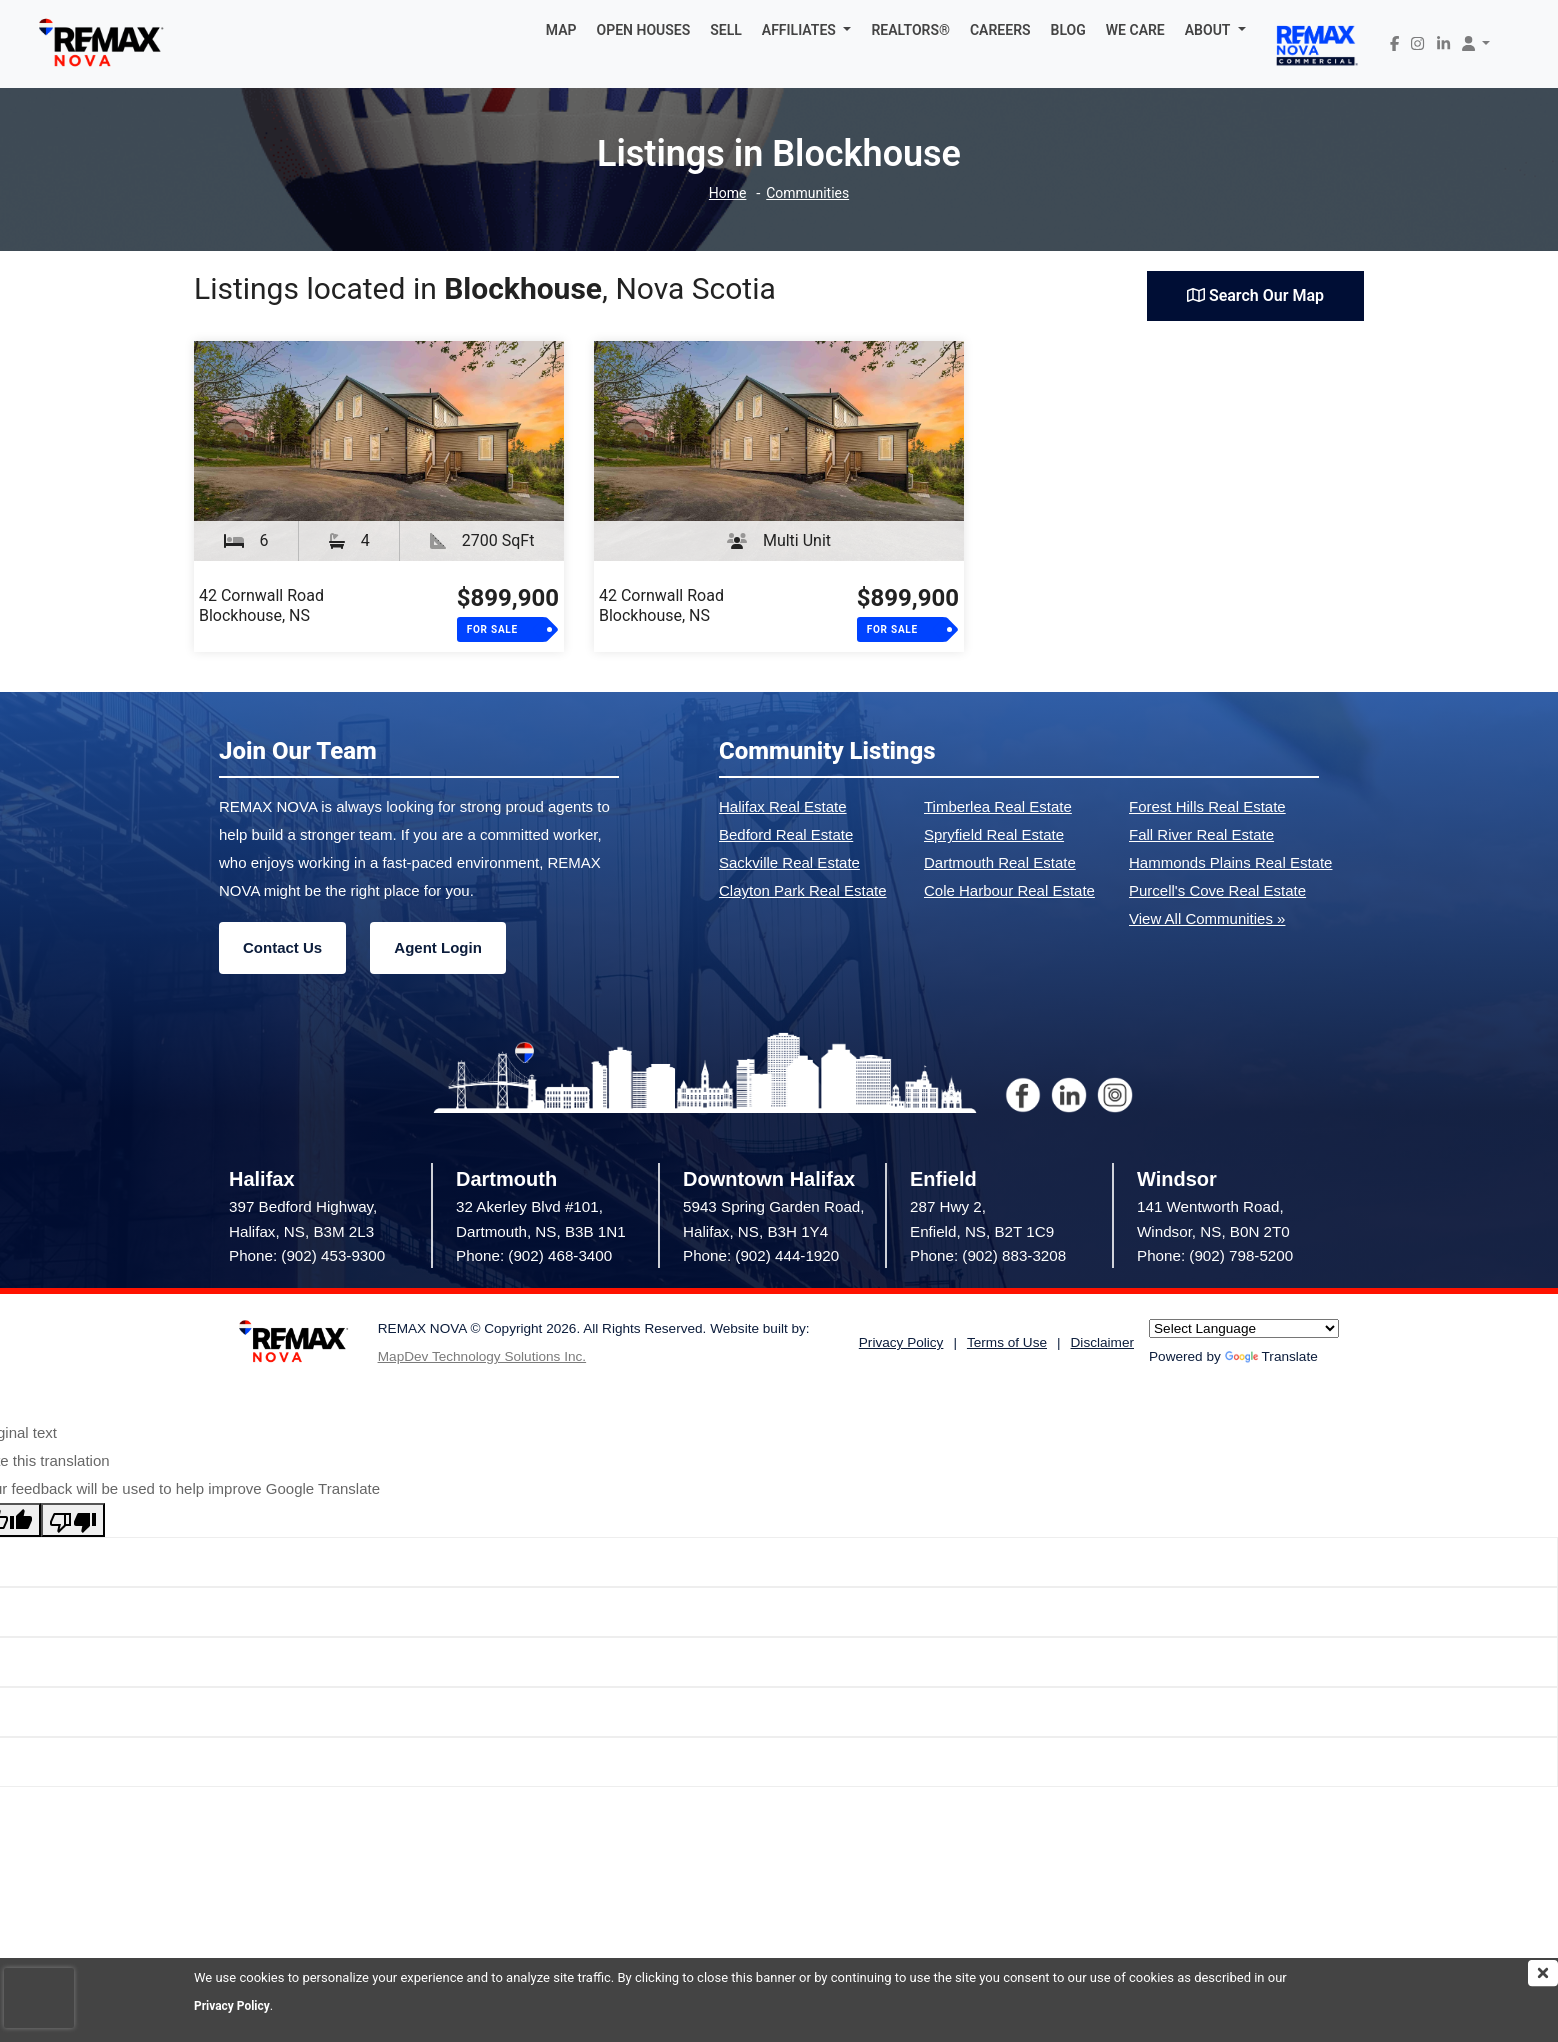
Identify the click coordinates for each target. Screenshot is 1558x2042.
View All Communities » (1207, 918)
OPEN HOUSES (644, 30)
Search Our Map (1255, 295)
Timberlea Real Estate (998, 806)
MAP (561, 30)
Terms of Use (1007, 1342)
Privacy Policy (235, 2005)
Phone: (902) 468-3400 (534, 1255)
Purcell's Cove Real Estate (1217, 890)
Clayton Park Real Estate (803, 890)
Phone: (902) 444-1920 (761, 1255)
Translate (1271, 1356)
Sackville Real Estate (789, 862)
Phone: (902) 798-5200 (1215, 1255)
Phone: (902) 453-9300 (307, 1255)
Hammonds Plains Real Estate (1230, 862)
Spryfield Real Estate (994, 834)
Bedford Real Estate (786, 834)
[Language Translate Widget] (1244, 1328)
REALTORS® (910, 30)
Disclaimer (1102, 1342)
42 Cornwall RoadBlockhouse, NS (261, 605)
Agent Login (437, 947)
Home (724, 193)
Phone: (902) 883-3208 (988, 1255)
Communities (809, 193)
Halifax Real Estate (783, 806)
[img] (1543, 1973)
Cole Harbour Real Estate (1009, 890)
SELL (726, 30)
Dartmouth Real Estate (1000, 862)
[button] (807, 30)
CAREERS (1000, 30)
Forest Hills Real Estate (1207, 806)
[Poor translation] (73, 1520)
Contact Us (282, 947)
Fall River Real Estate (1201, 834)
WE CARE (1135, 30)
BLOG (1068, 30)
